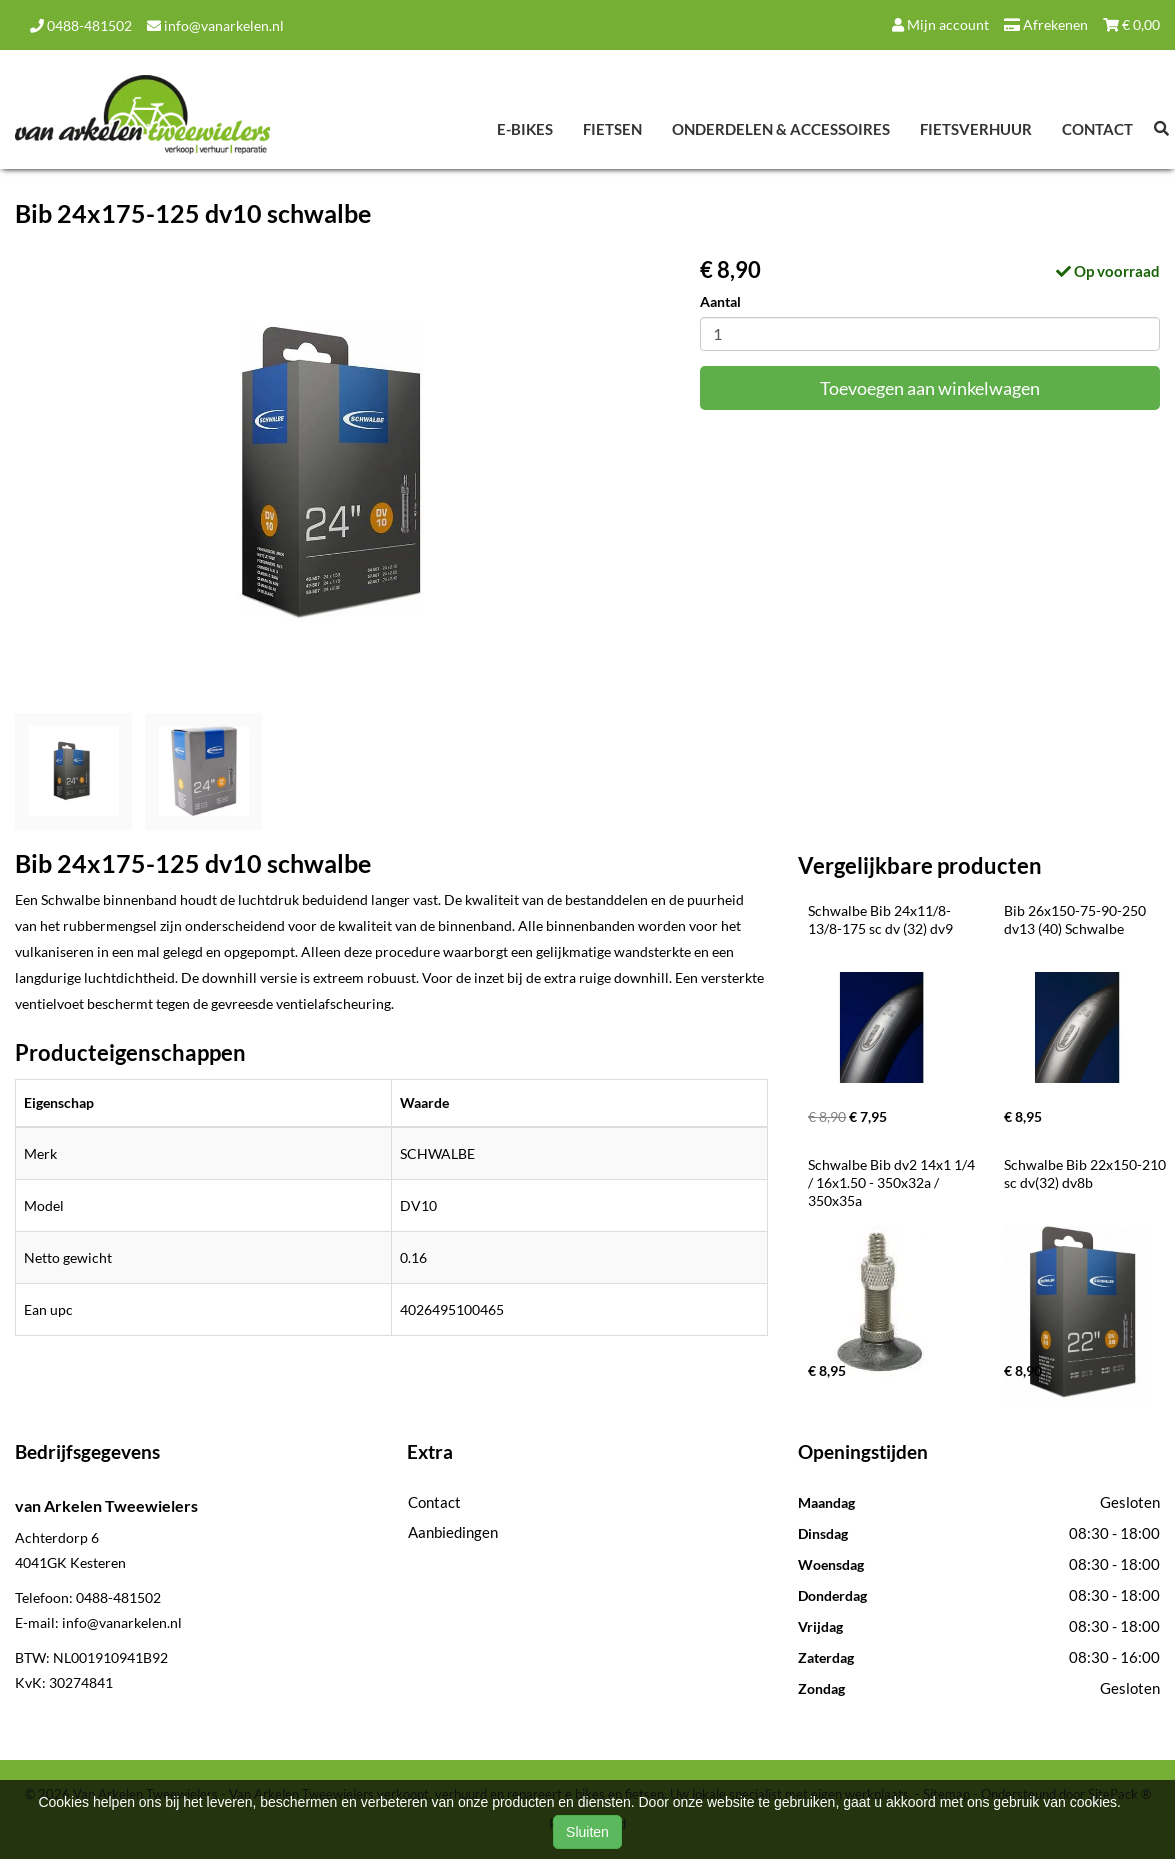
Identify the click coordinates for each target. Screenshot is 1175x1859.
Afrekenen (1046, 24)
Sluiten (587, 1832)
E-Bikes (525, 129)
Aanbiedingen (453, 1532)
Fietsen (612, 129)
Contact (1097, 129)
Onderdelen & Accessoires (781, 129)
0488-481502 (81, 25)
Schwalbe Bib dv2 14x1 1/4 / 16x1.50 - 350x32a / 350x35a (893, 1182)
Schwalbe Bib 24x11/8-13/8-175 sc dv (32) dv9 (880, 919)
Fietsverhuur (976, 129)
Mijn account (940, 24)
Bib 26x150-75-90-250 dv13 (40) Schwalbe (1076, 919)
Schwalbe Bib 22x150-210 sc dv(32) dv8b (1086, 1173)
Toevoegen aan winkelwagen (930, 388)
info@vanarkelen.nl (215, 25)
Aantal (720, 301)
